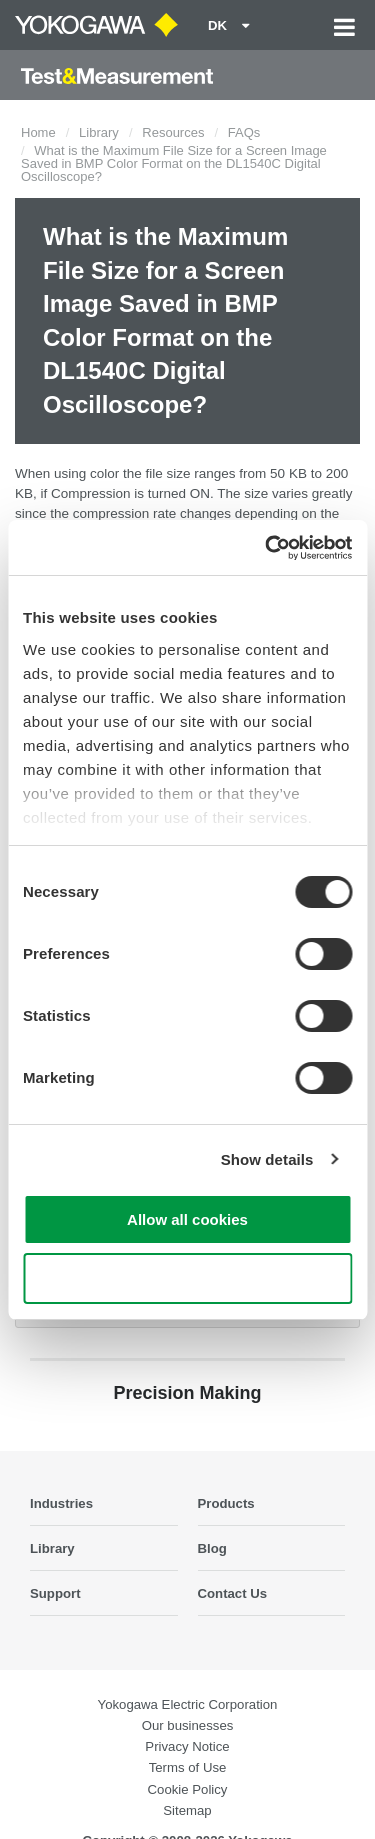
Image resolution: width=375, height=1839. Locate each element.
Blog (212, 1548)
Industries (61, 1503)
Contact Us (233, 1593)
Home (38, 132)
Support (55, 1593)
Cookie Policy (188, 1789)
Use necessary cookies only (187, 1278)
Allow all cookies (187, 1219)
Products (226, 1503)
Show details (267, 1159)
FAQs (244, 132)
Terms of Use (188, 1767)
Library (99, 132)
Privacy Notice (187, 1746)
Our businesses (188, 1725)
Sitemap (187, 1810)
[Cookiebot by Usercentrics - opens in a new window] (267, 548)
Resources (173, 132)
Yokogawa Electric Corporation (188, 1704)
